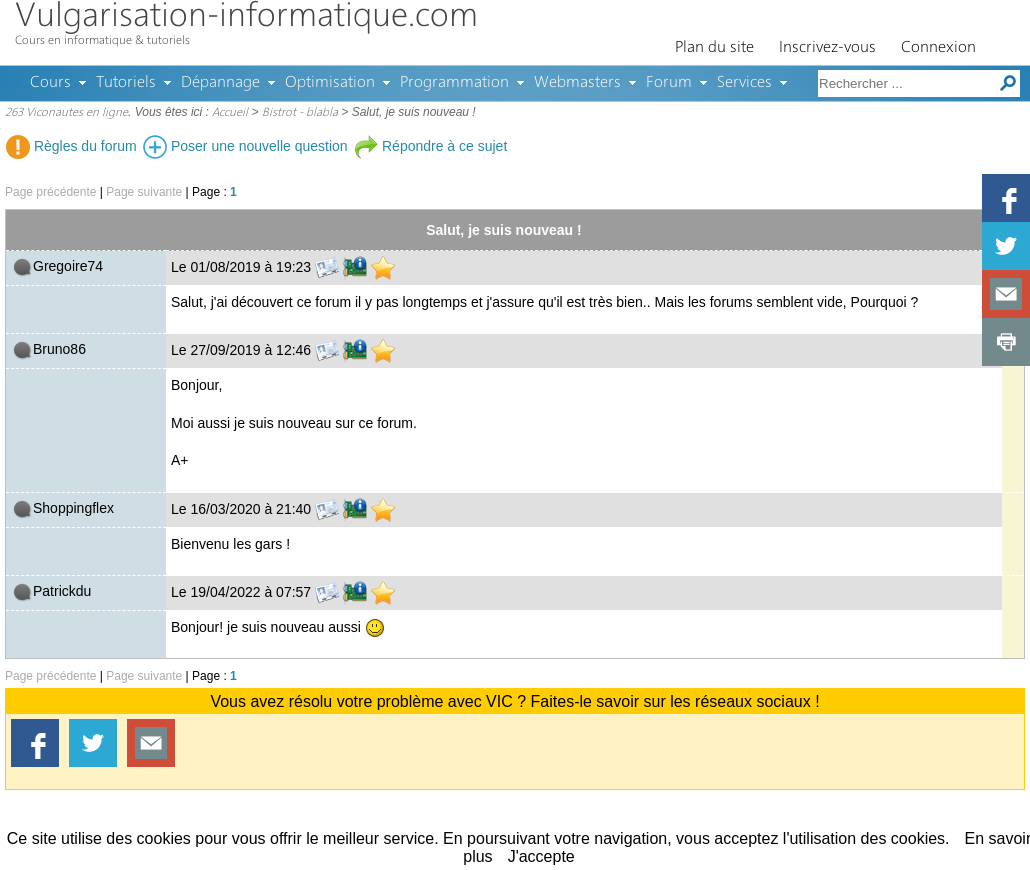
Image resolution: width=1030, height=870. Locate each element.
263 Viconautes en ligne (66, 113)
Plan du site (714, 48)
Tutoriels (126, 83)
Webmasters (577, 83)
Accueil (230, 113)
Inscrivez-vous (827, 48)
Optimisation (330, 83)
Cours (50, 83)
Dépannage (220, 83)
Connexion (938, 48)
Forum (669, 83)
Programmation (454, 83)
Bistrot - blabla (300, 113)
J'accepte (541, 856)
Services (744, 83)
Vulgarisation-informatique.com (246, 17)
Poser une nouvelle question (245, 146)
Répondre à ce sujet (430, 146)
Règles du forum (71, 146)
